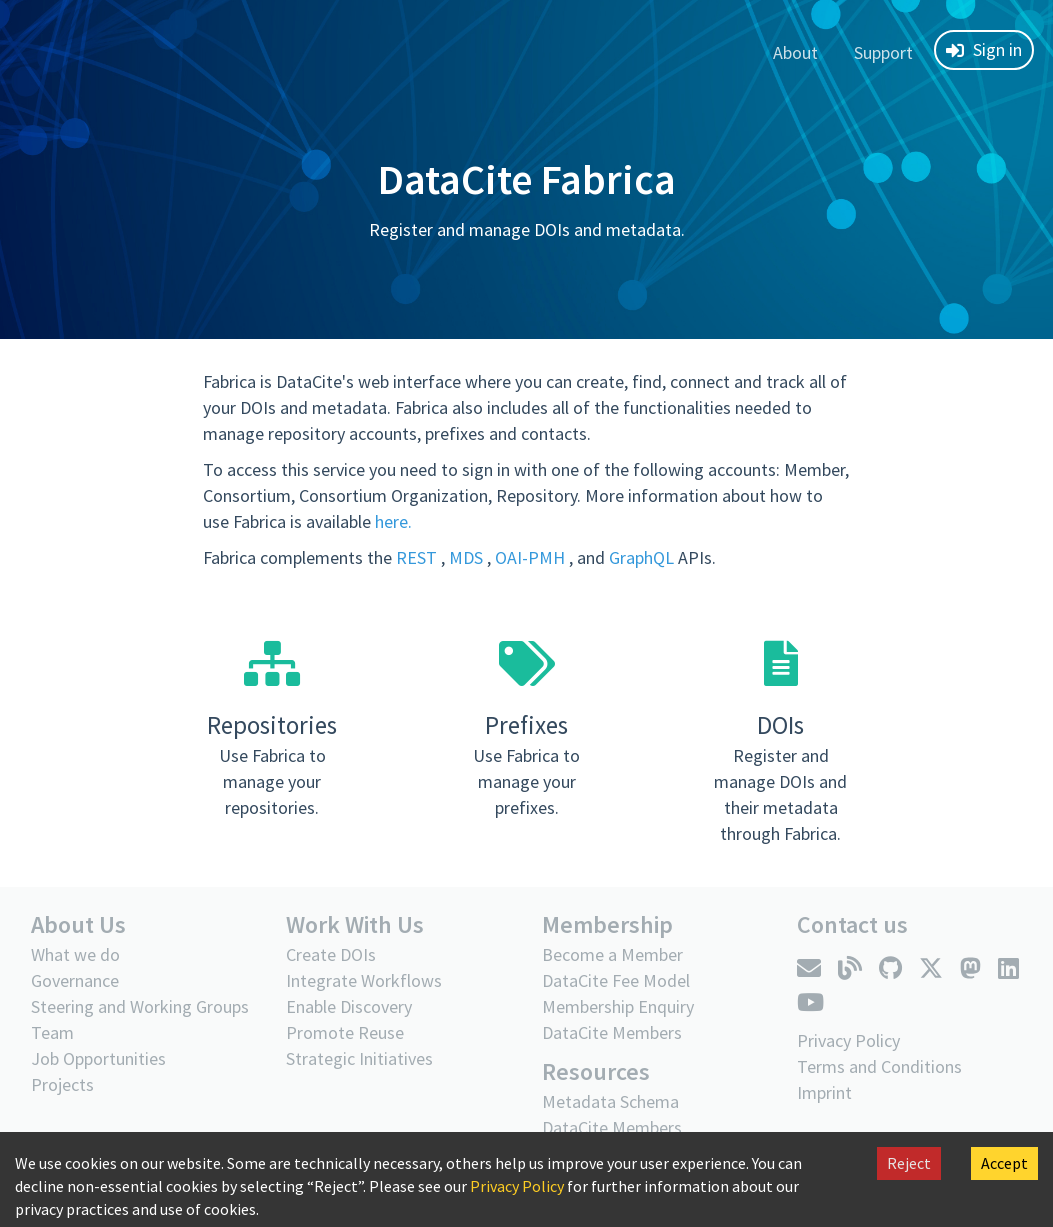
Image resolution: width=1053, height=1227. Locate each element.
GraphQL (643, 557)
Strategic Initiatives (359, 1058)
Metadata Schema (610, 1101)
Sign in (984, 49)
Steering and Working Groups (140, 1006)
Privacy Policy (517, 1186)
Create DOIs (331, 954)
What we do (75, 954)
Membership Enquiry (618, 1006)
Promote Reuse (345, 1032)
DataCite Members (612, 1032)
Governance (75, 980)
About (795, 52)
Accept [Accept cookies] (1004, 1163)
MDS (468, 557)
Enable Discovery (349, 1006)
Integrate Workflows (364, 980)
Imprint (824, 1092)
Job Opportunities (98, 1058)
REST (418, 557)
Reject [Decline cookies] (909, 1163)
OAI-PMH (532, 557)
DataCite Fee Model (616, 980)
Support (883, 52)
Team (52, 1032)
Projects (62, 1084)
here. (393, 521)
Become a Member (612, 954)
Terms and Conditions (879, 1066)
